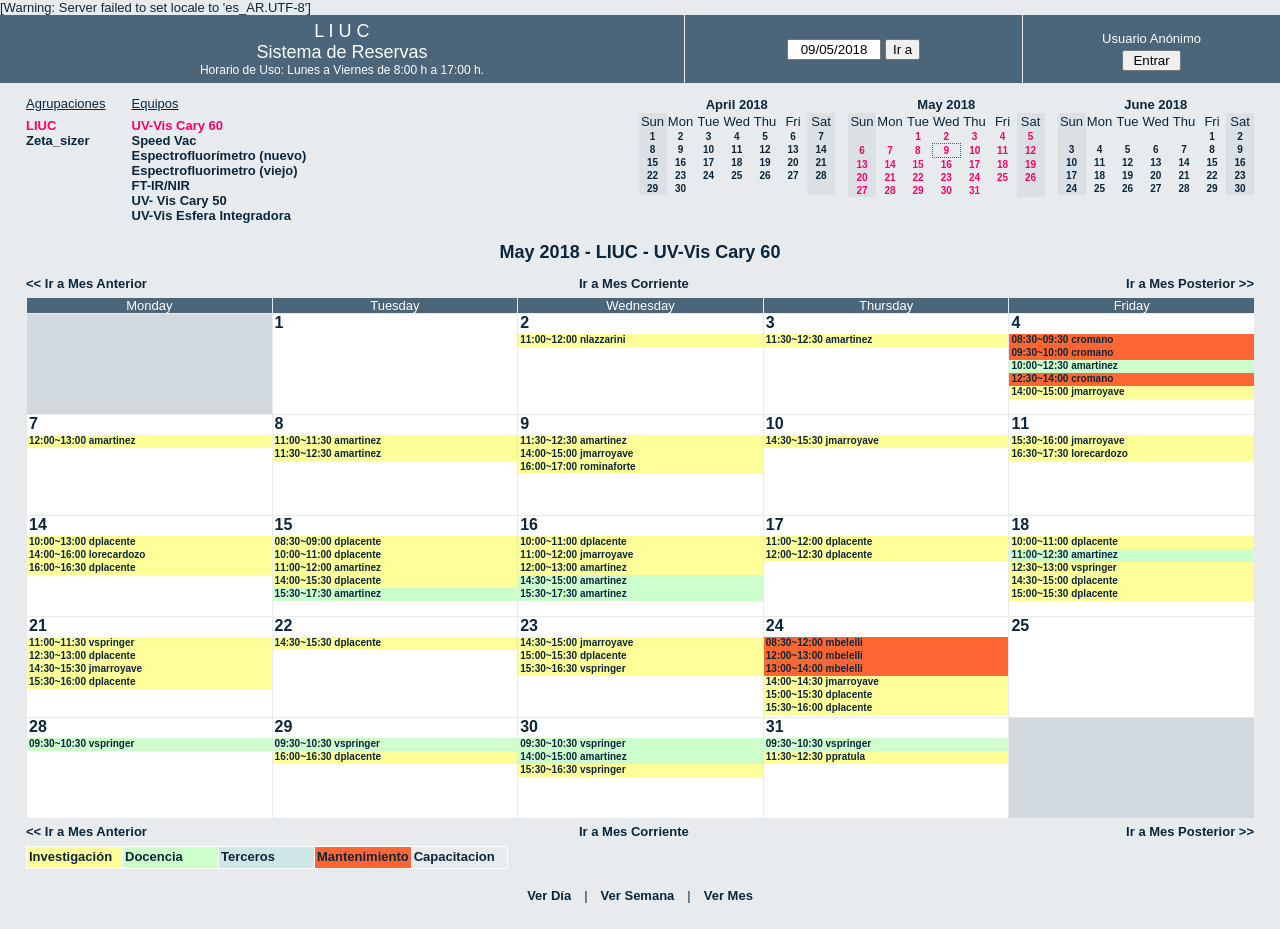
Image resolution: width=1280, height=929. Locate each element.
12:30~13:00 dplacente (82, 655)
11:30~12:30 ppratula (815, 756)
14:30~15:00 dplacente (1064, 580)
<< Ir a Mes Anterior (86, 283)
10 (708, 149)
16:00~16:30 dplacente (82, 567)
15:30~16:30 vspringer (572, 668)
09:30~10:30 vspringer (81, 743)
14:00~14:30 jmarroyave (822, 681)
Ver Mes (728, 895)
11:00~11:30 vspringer (81, 642)
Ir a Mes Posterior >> (1190, 283)
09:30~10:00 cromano (1062, 352)
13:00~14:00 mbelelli (814, 668)
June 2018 (1155, 104)
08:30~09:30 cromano (1062, 339)
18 (736, 162)
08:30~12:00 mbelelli (814, 642)
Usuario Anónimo (1151, 38)
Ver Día (549, 895)
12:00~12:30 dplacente (819, 554)
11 (736, 149)
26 (764, 175)
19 (764, 162)
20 (792, 162)
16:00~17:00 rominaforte (577, 466)
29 (917, 190)
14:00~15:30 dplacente (328, 580)
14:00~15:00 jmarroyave (1067, 391)
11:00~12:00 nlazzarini (572, 339)
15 (917, 164)
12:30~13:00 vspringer (1063, 567)
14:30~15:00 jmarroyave (576, 642)
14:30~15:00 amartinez (573, 580)
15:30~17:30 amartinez (328, 593)
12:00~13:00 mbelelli (814, 655)
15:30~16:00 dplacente (82, 681)
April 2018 (737, 104)
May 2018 (946, 104)
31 (974, 190)
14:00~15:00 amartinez (573, 756)
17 (708, 162)
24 (708, 175)
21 (889, 177)
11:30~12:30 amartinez (819, 339)
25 (736, 175)
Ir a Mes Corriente (634, 283)
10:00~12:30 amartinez (1064, 365)
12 (764, 149)
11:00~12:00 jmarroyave (576, 554)
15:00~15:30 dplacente (1064, 593)
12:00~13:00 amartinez (82, 440)
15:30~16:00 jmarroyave (1067, 440)
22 (917, 177)
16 (680, 162)
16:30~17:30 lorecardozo (1069, 453)
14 (889, 164)
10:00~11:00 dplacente (328, 554)
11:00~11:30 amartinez (328, 440)
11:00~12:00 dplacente (819, 541)
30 (680, 188)
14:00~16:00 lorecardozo (87, 554)
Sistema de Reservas (341, 52)
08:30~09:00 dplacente (328, 541)
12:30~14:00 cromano (1062, 378)
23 (680, 175)
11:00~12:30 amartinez (1064, 554)
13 (792, 149)
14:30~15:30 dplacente (328, 642)
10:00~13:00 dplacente (82, 541)
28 (889, 190)
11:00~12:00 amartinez (328, 567)
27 (792, 175)
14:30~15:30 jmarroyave (822, 440)
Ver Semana (638, 895)
